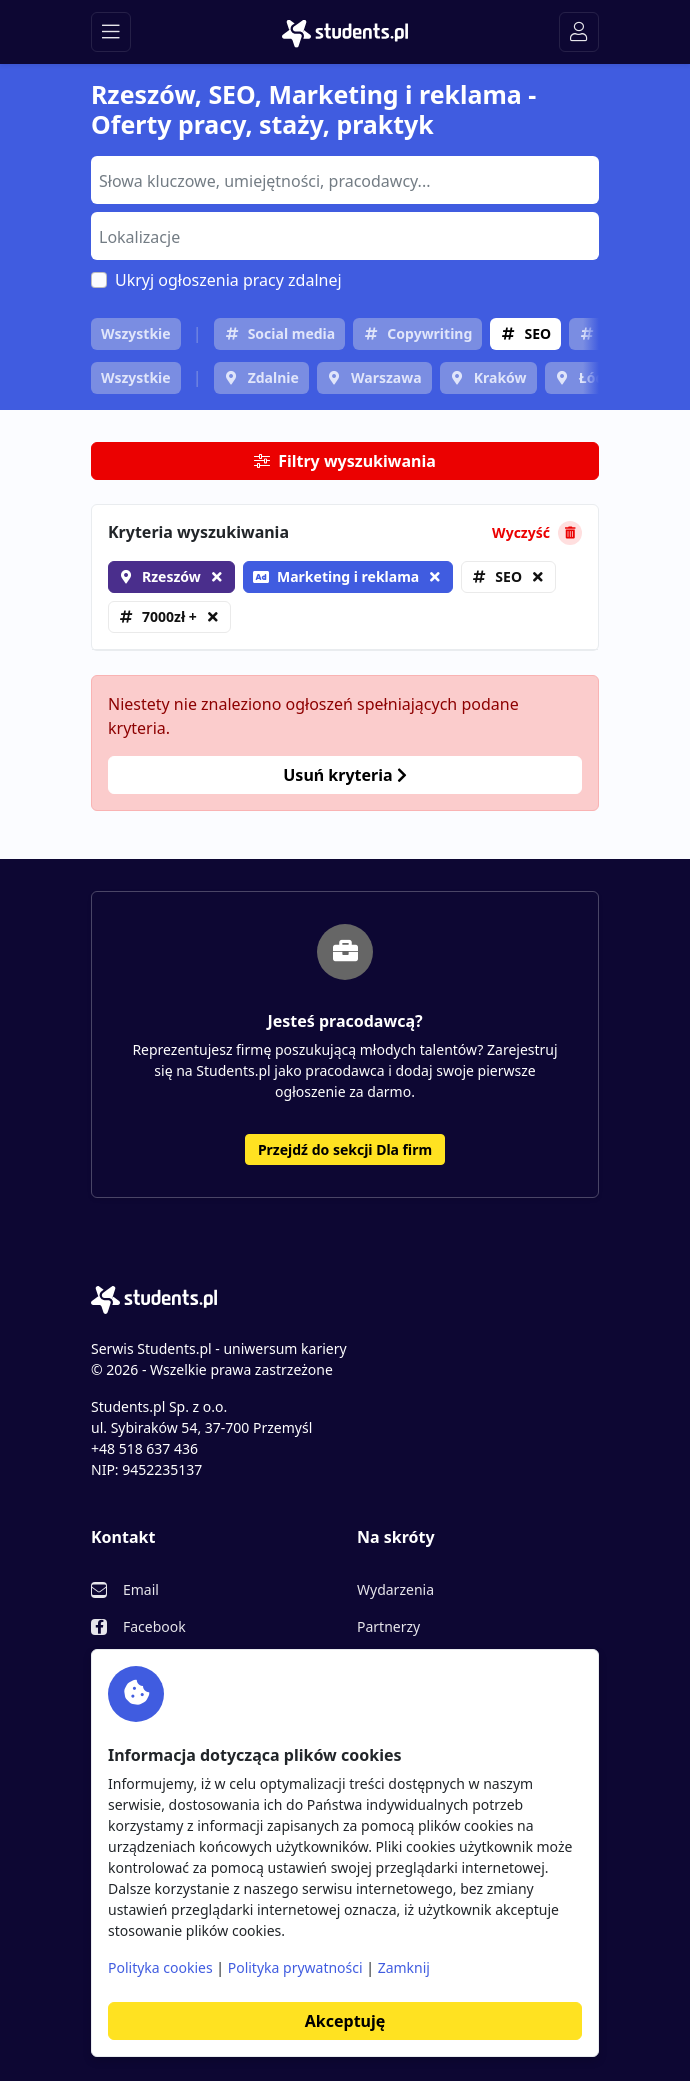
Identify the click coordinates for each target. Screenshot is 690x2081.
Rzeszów (171, 576)
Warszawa (386, 377)
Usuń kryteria (344, 775)
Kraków (500, 377)
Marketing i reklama (336, 576)
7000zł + (169, 616)
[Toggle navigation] (111, 32)
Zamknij (404, 1967)
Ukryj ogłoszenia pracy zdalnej (228, 280)
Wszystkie (136, 333)
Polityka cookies (160, 1967)
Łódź (595, 377)
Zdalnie (273, 377)
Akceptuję (345, 2021)
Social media (292, 333)
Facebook (154, 1626)
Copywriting (429, 333)
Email (141, 1589)
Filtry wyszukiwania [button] (345, 461)
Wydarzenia (395, 1589)
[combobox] (345, 180)
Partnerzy (388, 1626)
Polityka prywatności (295, 1967)
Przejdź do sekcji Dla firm (345, 1149)
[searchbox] (342, 179)
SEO (537, 333)
